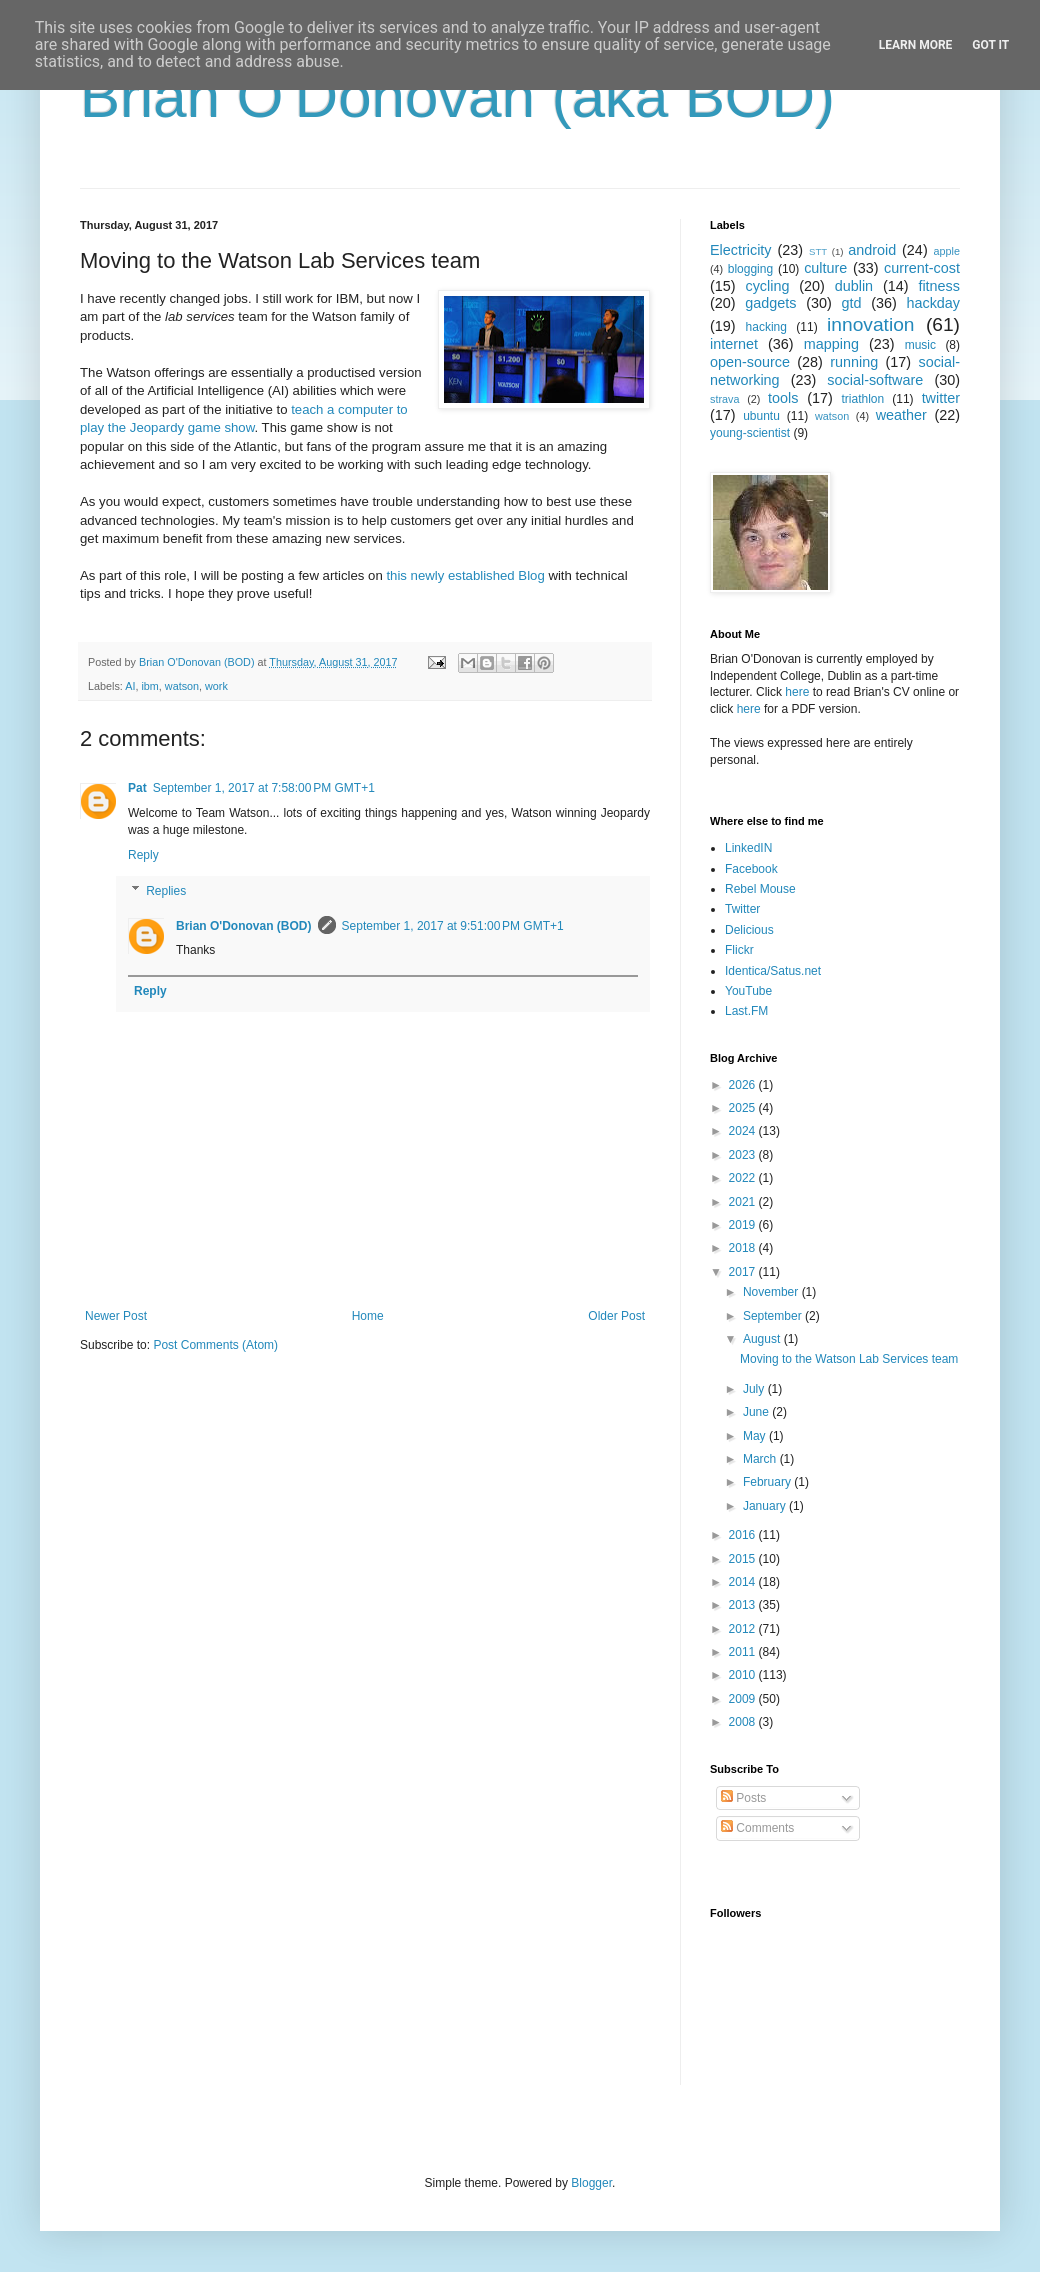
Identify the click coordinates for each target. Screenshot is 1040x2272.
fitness (939, 286)
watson (182, 686)
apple (947, 251)
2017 (744, 1272)
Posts (743, 1798)
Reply (143, 855)
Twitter (742, 909)
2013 (744, 1605)
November (772, 1292)
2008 (744, 1722)
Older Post (616, 1316)
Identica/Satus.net (773, 971)
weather (901, 415)
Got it (990, 45)
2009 (744, 1699)
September (774, 1316)
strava (724, 399)
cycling (767, 286)
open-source (750, 362)
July (755, 1389)
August (763, 1339)
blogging (750, 269)
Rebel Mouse (760, 889)
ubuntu (761, 416)
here (797, 692)
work (216, 686)
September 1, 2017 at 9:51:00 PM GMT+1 (453, 926)
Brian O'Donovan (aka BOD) (457, 96)
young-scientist (750, 433)
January (766, 1506)
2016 (744, 1535)
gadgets (770, 303)
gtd (851, 303)
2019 (744, 1225)
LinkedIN (748, 848)
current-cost (922, 268)
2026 (744, 1085)
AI (130, 686)
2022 (744, 1178)
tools (783, 398)
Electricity (741, 250)
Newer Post (116, 1316)
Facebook (751, 869)
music (920, 345)
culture (825, 268)
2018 (744, 1248)
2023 (744, 1155)
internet (734, 344)
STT (818, 251)
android (872, 250)
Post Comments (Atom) (215, 1345)
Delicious (749, 930)
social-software (875, 380)
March (761, 1459)
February (768, 1482)
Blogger (591, 2183)
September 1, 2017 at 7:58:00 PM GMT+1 (264, 788)
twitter (941, 398)
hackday (933, 303)
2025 (744, 1108)
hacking (766, 327)
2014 (744, 1582)
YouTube (748, 991)
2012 (744, 1629)
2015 (744, 1559)
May (756, 1436)
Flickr (739, 950)
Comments (757, 1828)
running (854, 362)
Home (368, 1316)
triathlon (862, 399)
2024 (744, 1131)
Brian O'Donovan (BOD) (244, 926)
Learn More (916, 45)
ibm (149, 686)
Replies (166, 891)
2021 (744, 1202)
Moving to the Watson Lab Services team (849, 1359)
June (757, 1412)
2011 (744, 1652)
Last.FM (746, 1011)
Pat (137, 788)
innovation (870, 324)
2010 (744, 1675)
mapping (831, 344)
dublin (854, 286)
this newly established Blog (465, 575)
